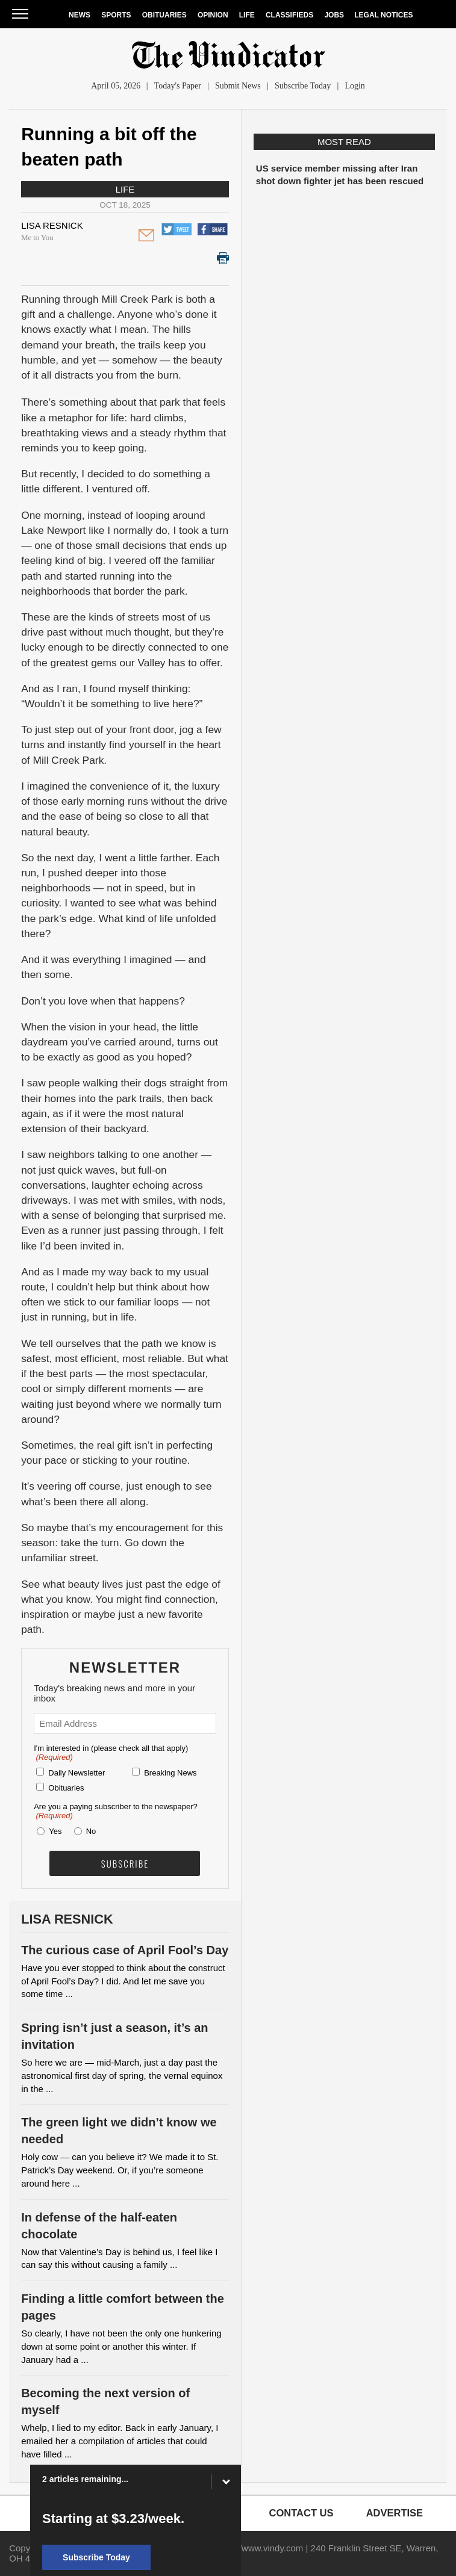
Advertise (394, 2512)
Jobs (334, 15)
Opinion (213, 15)
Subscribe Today (303, 85)
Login (354, 85)
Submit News (238, 85)
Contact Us (301, 2512)
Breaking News (170, 1772)
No (91, 1831)
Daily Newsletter (76, 1772)
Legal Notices (383, 15)
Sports (116, 15)
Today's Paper (177, 85)
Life (247, 15)
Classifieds (289, 15)
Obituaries (164, 15)
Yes (53, 1831)
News (79, 15)
